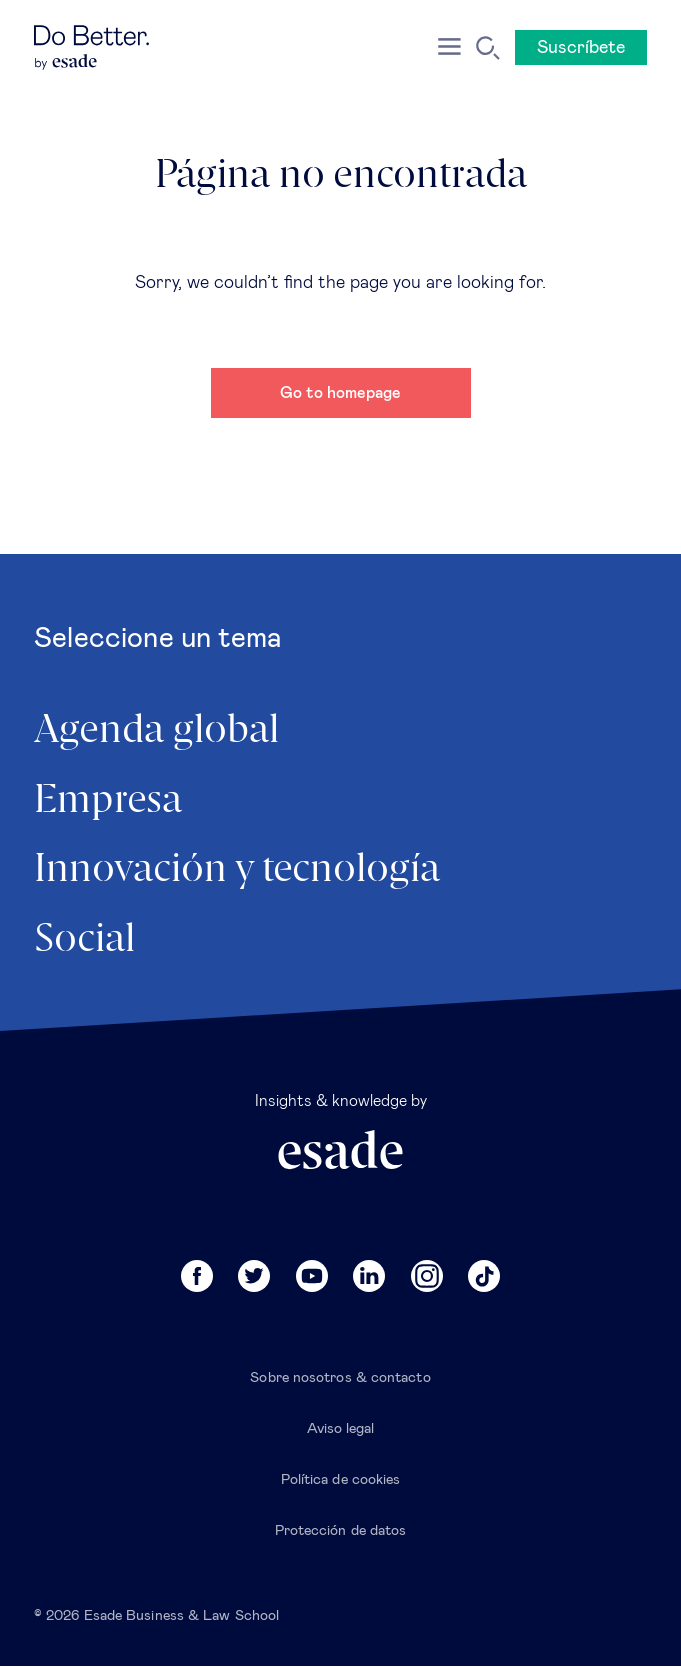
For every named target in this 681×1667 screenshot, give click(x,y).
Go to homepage (340, 393)
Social (84, 940)
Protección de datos (341, 1531)
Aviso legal (341, 1429)
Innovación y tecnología (237, 870)
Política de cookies (341, 1480)
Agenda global (156, 731)
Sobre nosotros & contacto (340, 1378)
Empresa (108, 801)
